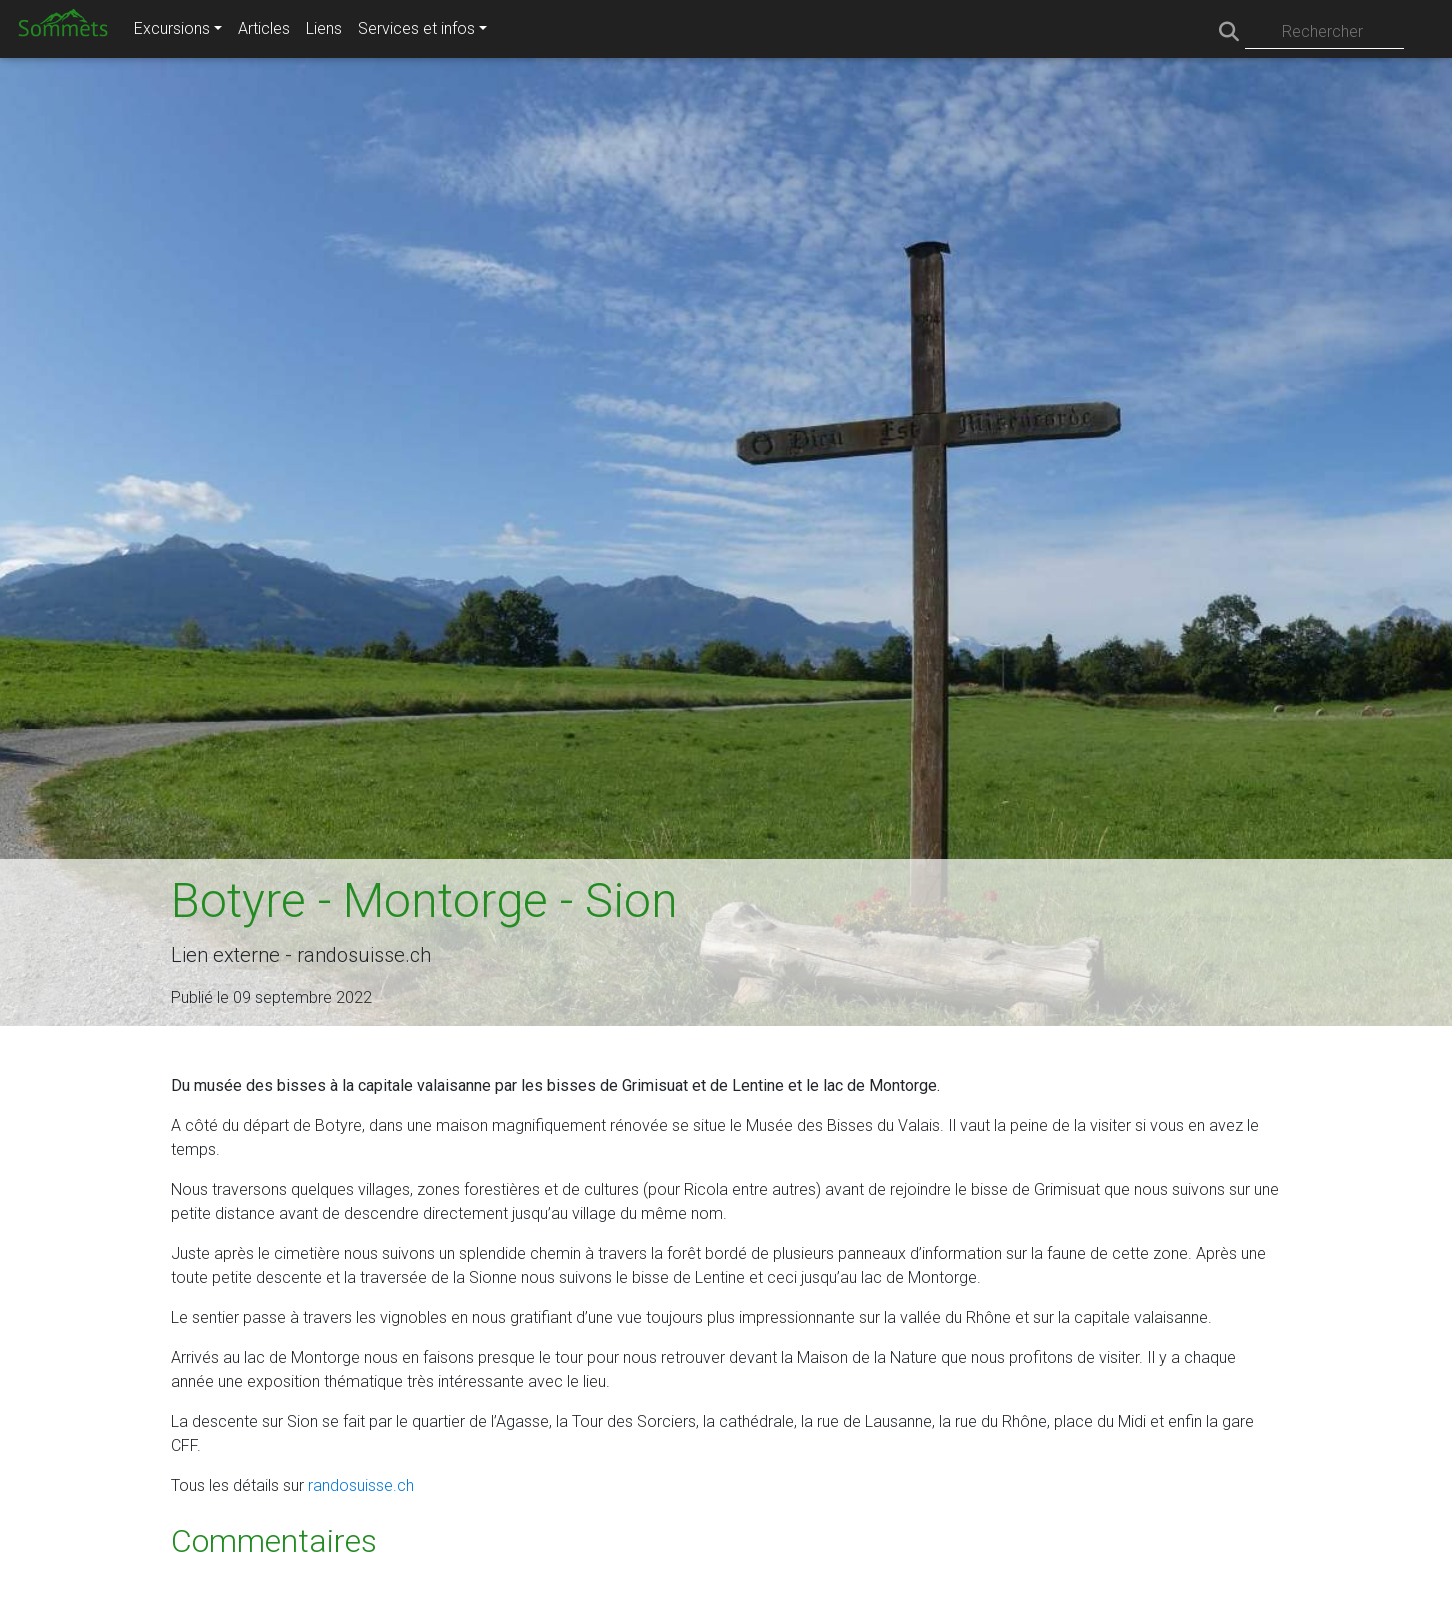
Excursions (172, 28)
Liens (324, 28)
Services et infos (416, 28)
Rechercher (1322, 31)
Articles (264, 28)
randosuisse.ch (361, 1485)
